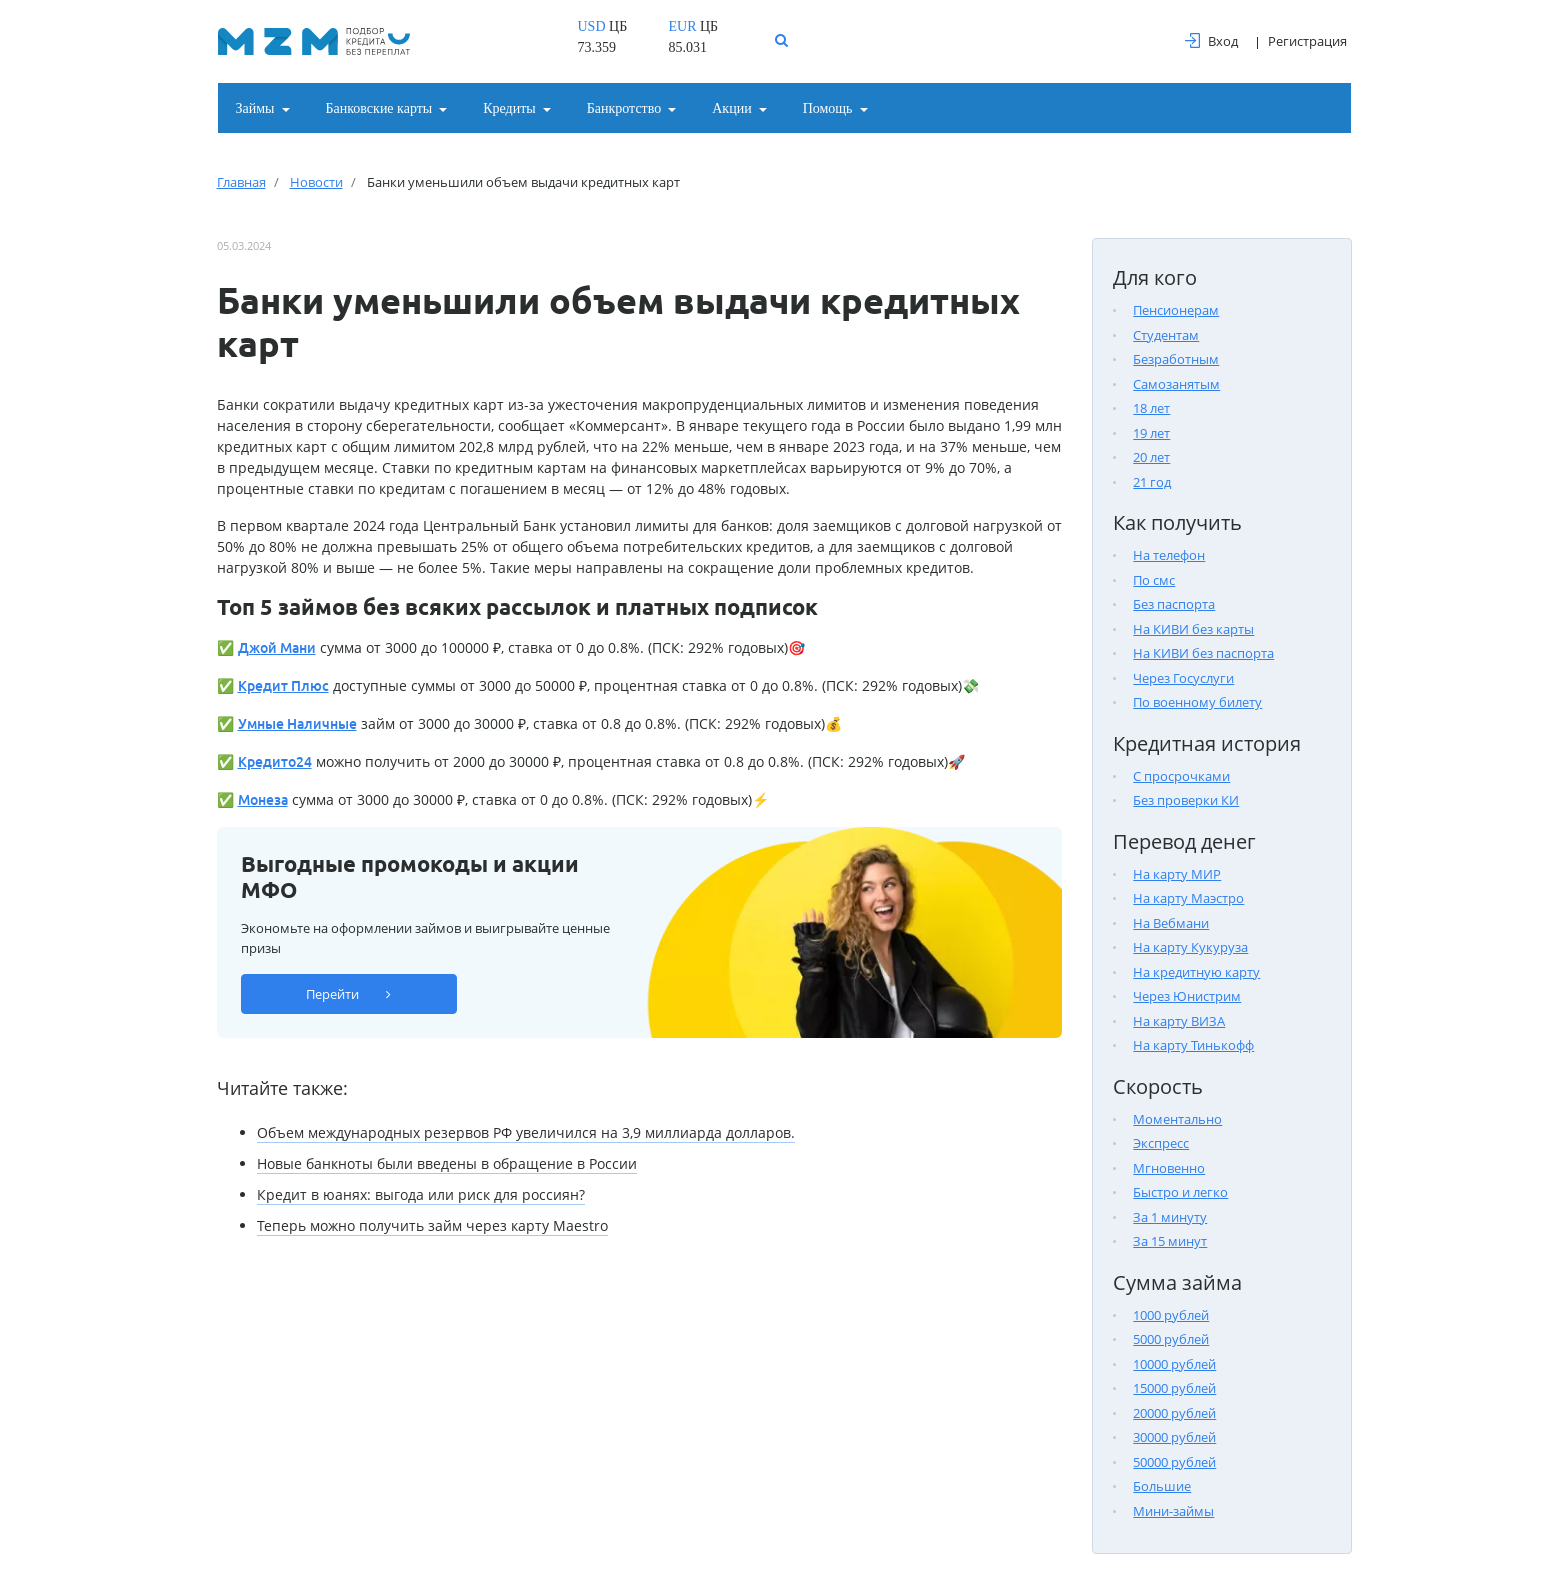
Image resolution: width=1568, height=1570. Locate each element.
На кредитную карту (1196, 972)
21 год (1152, 482)
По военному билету (1197, 702)
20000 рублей (1174, 1413)
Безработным (1176, 359)
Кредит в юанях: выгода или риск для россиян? (421, 1194)
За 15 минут (1170, 1241)
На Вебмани (1171, 923)
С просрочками (1181, 776)
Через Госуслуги (1183, 678)
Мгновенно (1169, 1168)
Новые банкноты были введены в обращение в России (447, 1163)
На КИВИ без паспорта (1203, 653)
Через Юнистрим (1187, 996)
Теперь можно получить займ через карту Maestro (432, 1225)
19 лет (1151, 433)
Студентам (1166, 335)
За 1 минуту (1170, 1217)
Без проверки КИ (1186, 800)
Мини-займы (1173, 1511)
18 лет (1151, 408)
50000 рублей (1174, 1462)
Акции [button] (731, 108)
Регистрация (1307, 41)
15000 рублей (1174, 1388)
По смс (1154, 580)
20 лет (1151, 457)
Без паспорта (1174, 604)
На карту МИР (1177, 874)
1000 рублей (1171, 1315)
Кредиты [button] (509, 108)
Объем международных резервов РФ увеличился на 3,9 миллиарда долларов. (526, 1132)
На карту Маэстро (1188, 898)
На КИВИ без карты (1193, 629)
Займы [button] (255, 108)
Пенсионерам (1176, 310)
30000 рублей (1174, 1437)
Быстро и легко (1180, 1192)
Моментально (1177, 1119)
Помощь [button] (828, 108)
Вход (1211, 41)
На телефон (1169, 555)
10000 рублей (1174, 1364)
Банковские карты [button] (379, 108)
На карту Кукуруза (1190, 947)
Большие (1162, 1486)
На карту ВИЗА (1179, 1021)
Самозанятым (1176, 384)
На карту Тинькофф (1193, 1045)
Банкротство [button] (624, 108)
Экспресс (1161, 1143)
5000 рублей (1171, 1339)
